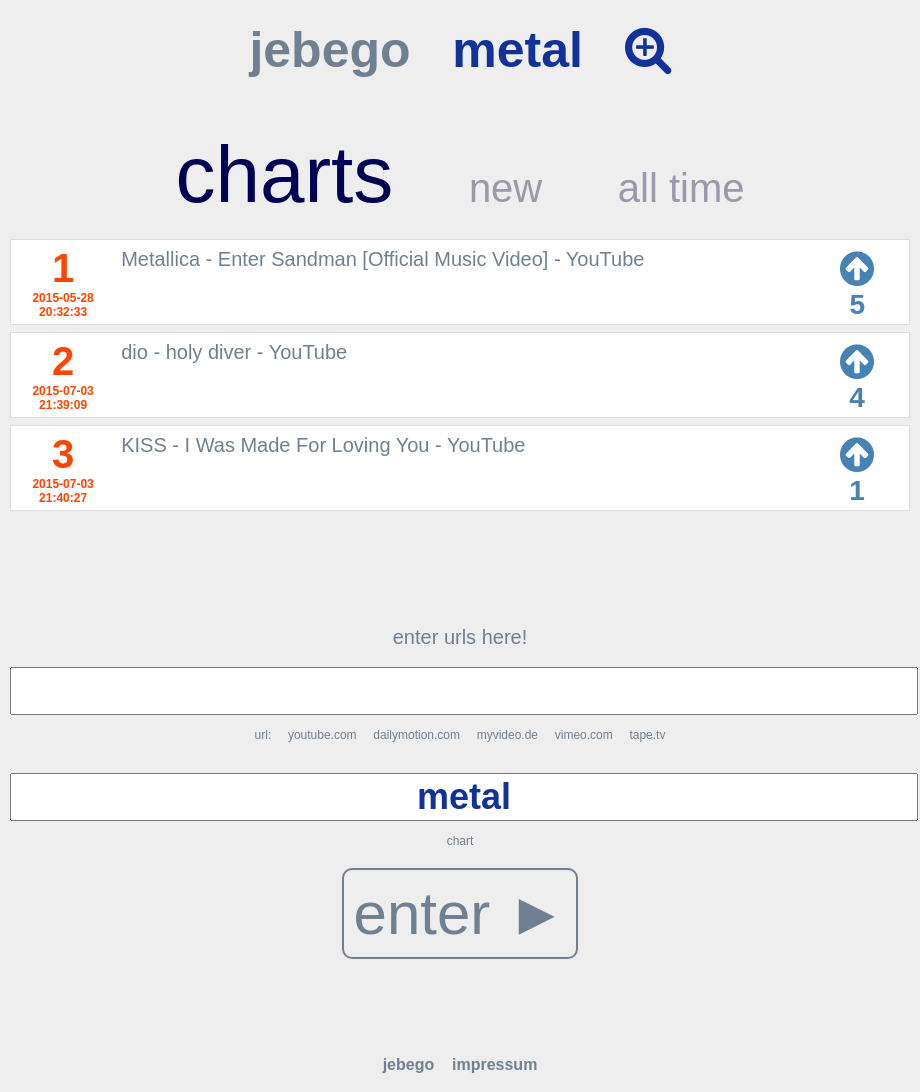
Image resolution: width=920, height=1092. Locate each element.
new (505, 188)
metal (517, 50)
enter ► (460, 913)
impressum (494, 1064)
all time (681, 188)
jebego (329, 50)
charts (284, 174)
